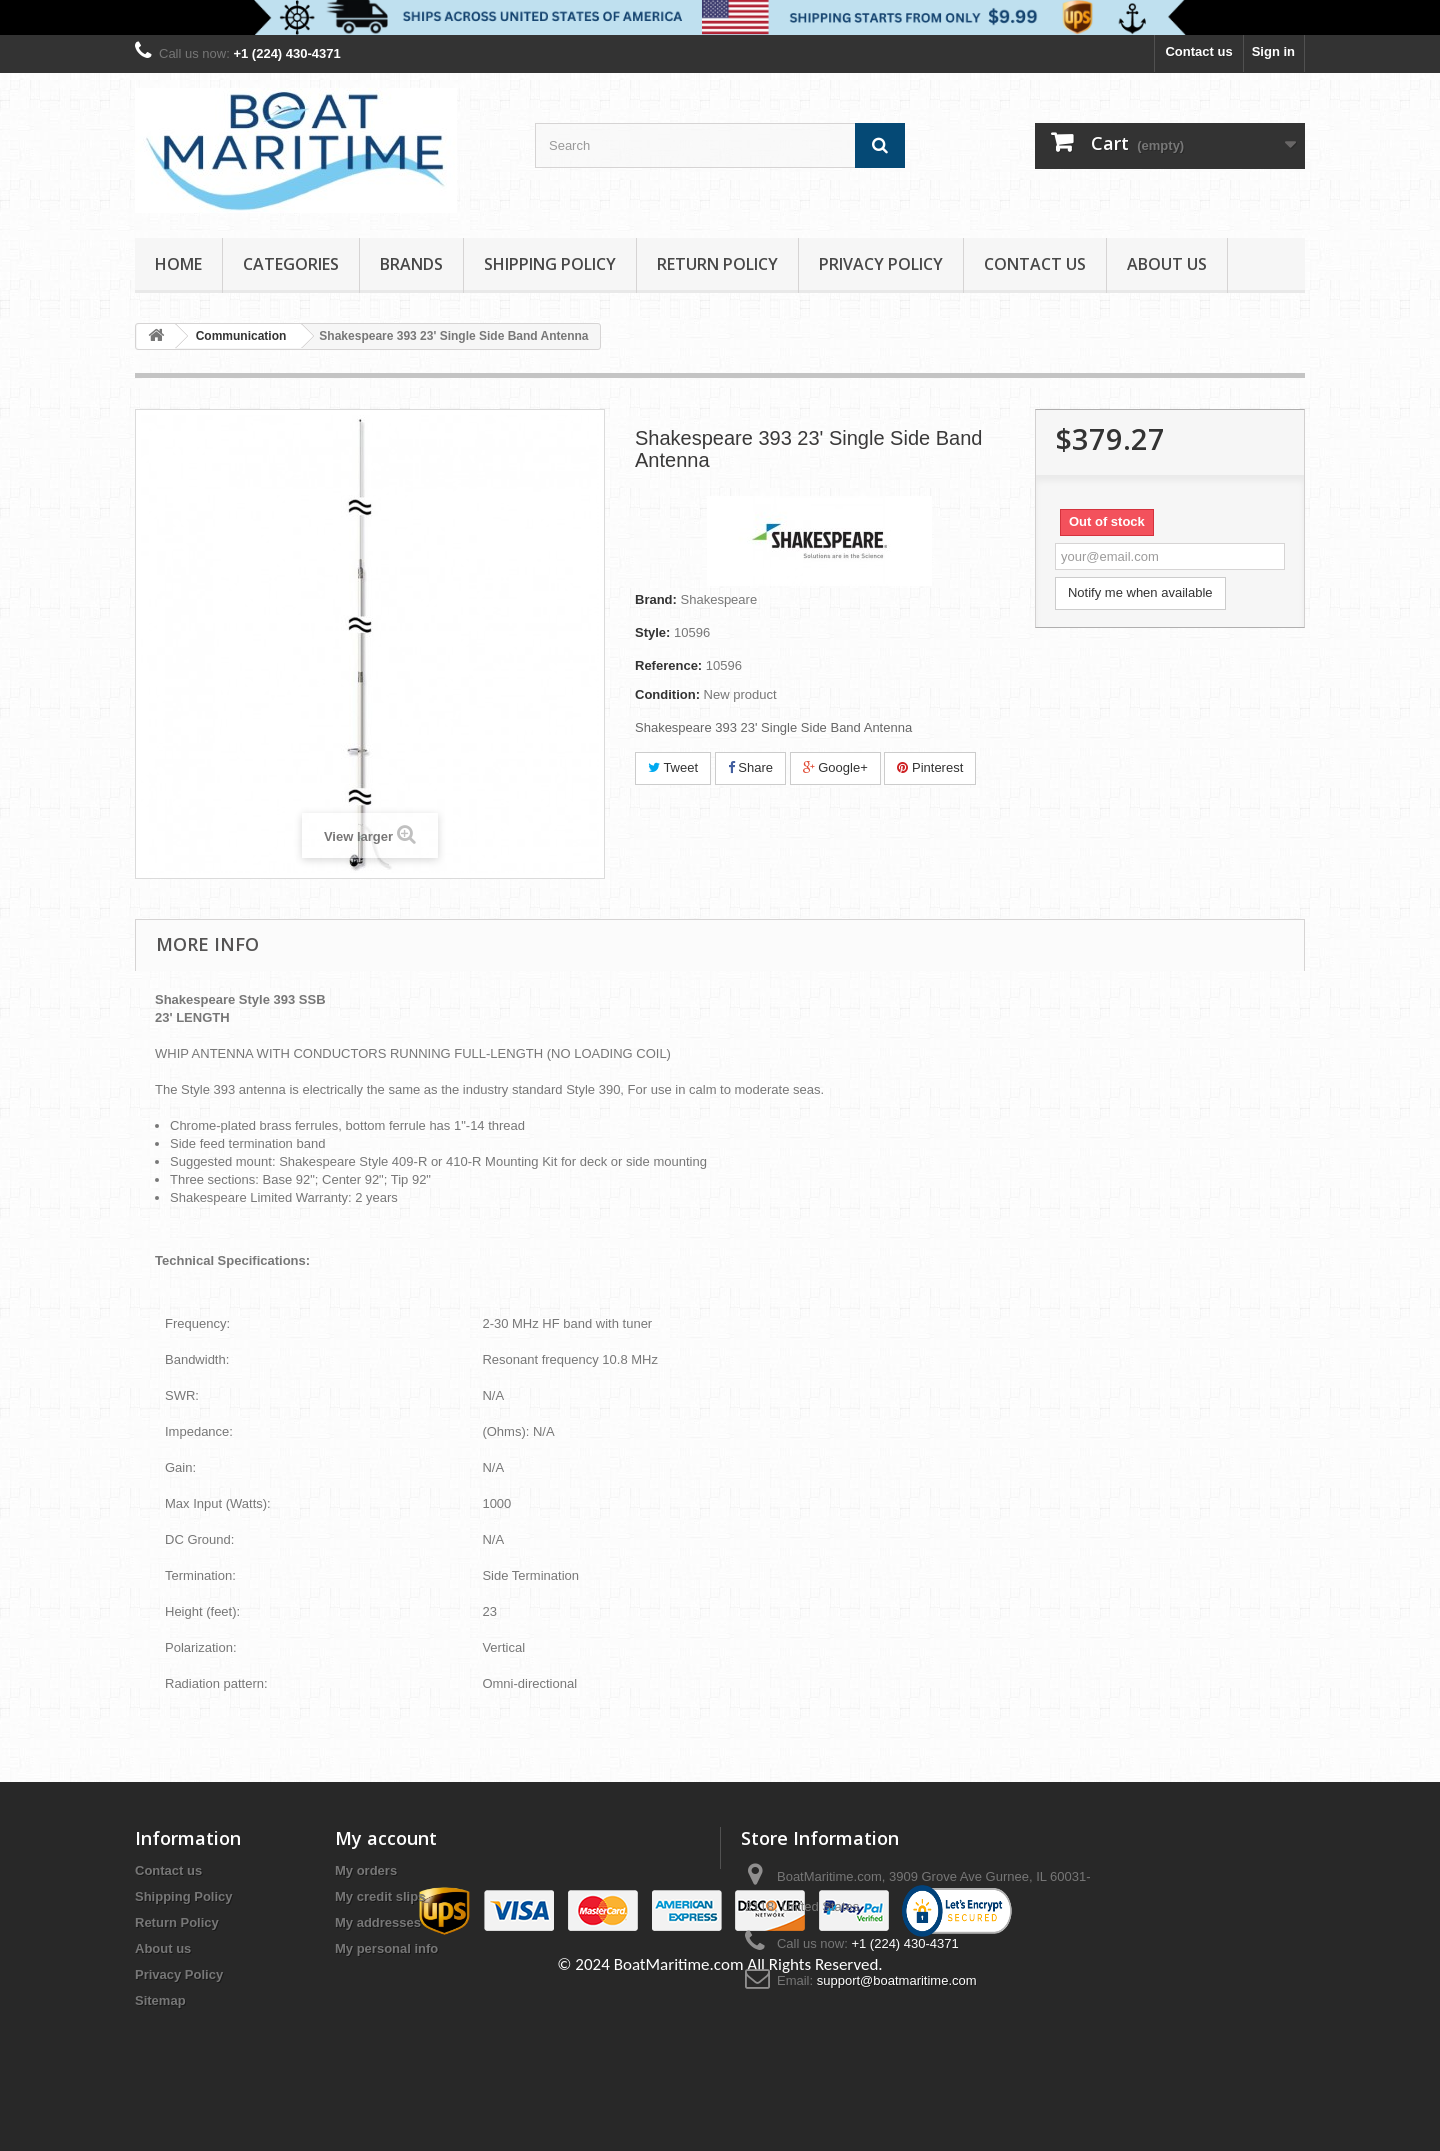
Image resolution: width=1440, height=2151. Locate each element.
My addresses (378, 1922)
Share (750, 767)
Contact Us (1035, 264)
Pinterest (930, 767)
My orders (366, 1870)
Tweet (673, 767)
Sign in (1273, 51)
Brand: (656, 599)
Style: (652, 632)
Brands (411, 264)
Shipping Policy (550, 264)
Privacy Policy (881, 264)
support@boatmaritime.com (897, 1980)
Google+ (835, 767)
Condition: (667, 694)
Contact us (1198, 51)
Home (178, 264)
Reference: (668, 665)
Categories (291, 264)
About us (1167, 264)
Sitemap (160, 2000)
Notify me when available (1140, 592)
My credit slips (380, 1896)
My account (386, 1838)
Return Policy (717, 264)
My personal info (386, 1948)
